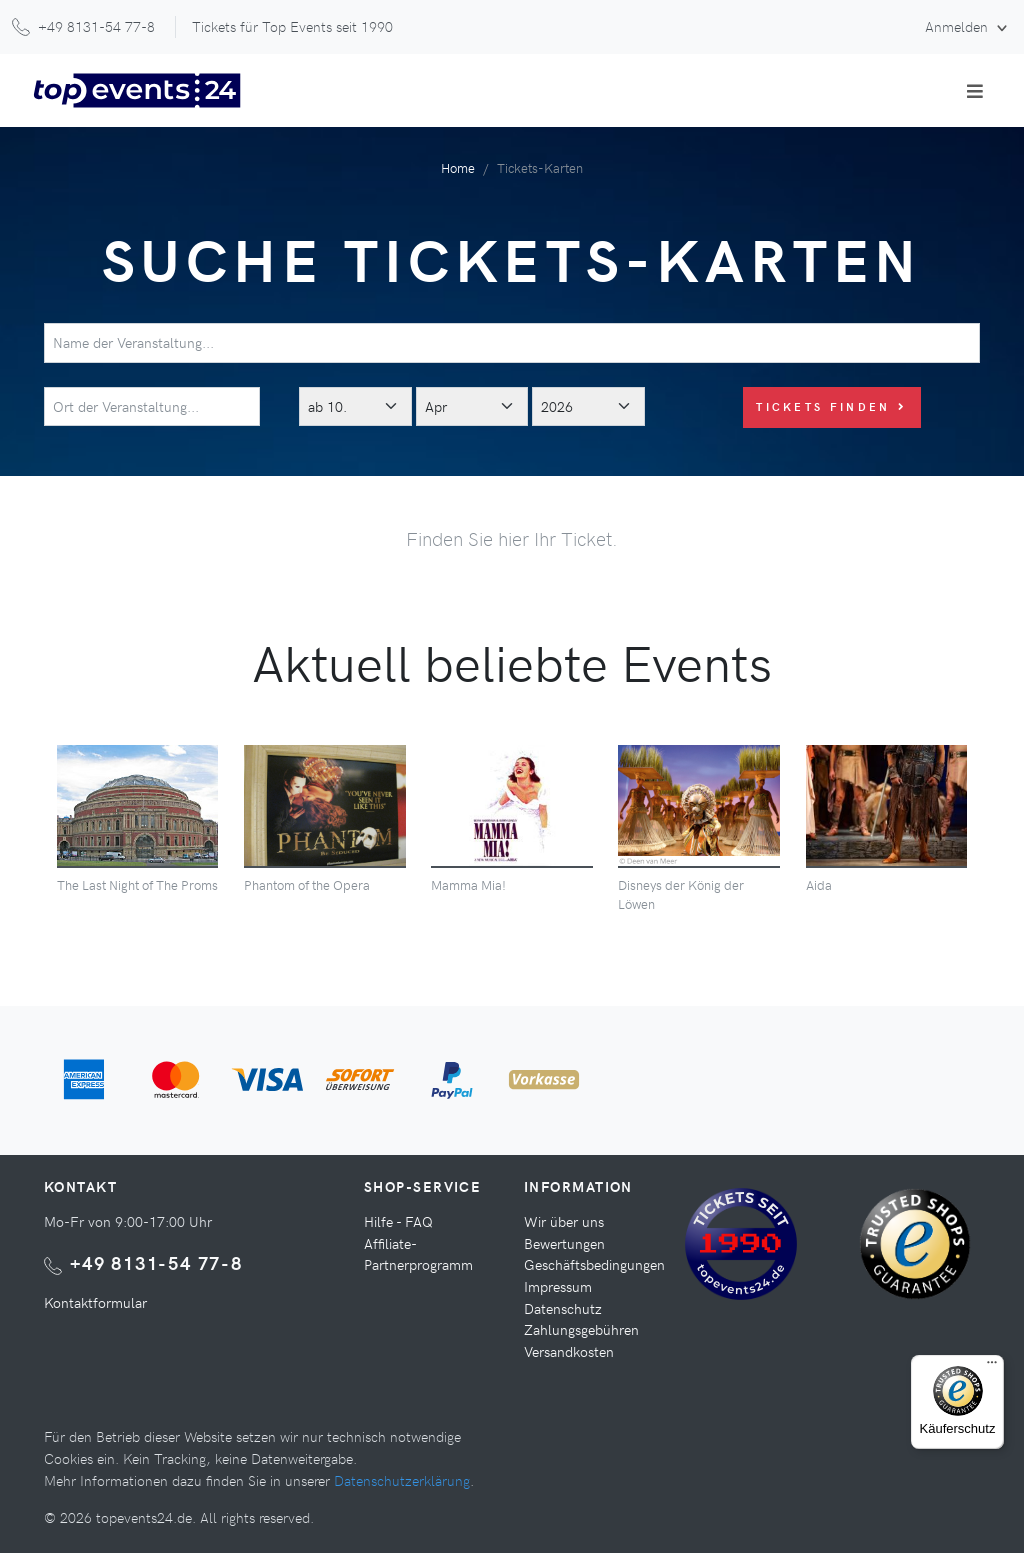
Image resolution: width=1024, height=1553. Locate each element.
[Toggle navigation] (975, 91)
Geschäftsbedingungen (594, 1264)
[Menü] (992, 1367)
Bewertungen (564, 1243)
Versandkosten (569, 1351)
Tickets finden (832, 406)
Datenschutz (563, 1308)
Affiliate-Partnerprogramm (418, 1254)
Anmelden (958, 26)
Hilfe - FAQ (398, 1221)
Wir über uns (564, 1221)
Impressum (558, 1286)
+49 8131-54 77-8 (156, 1262)
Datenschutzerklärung (402, 1480)
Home (458, 167)
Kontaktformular (95, 1302)
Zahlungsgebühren (581, 1329)
